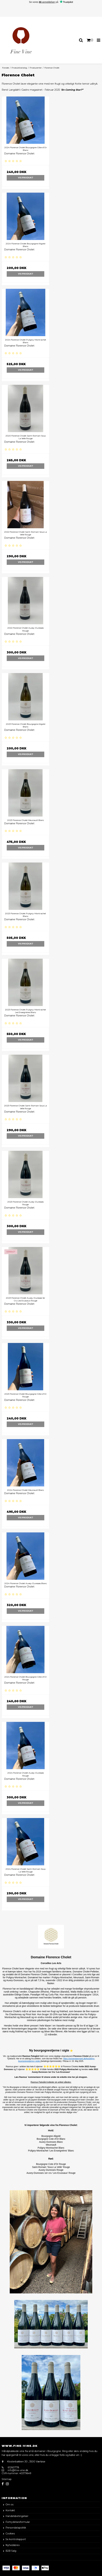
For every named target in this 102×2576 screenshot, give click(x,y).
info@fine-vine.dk (18, 2470)
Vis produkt (25, 177)
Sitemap (7, 2479)
